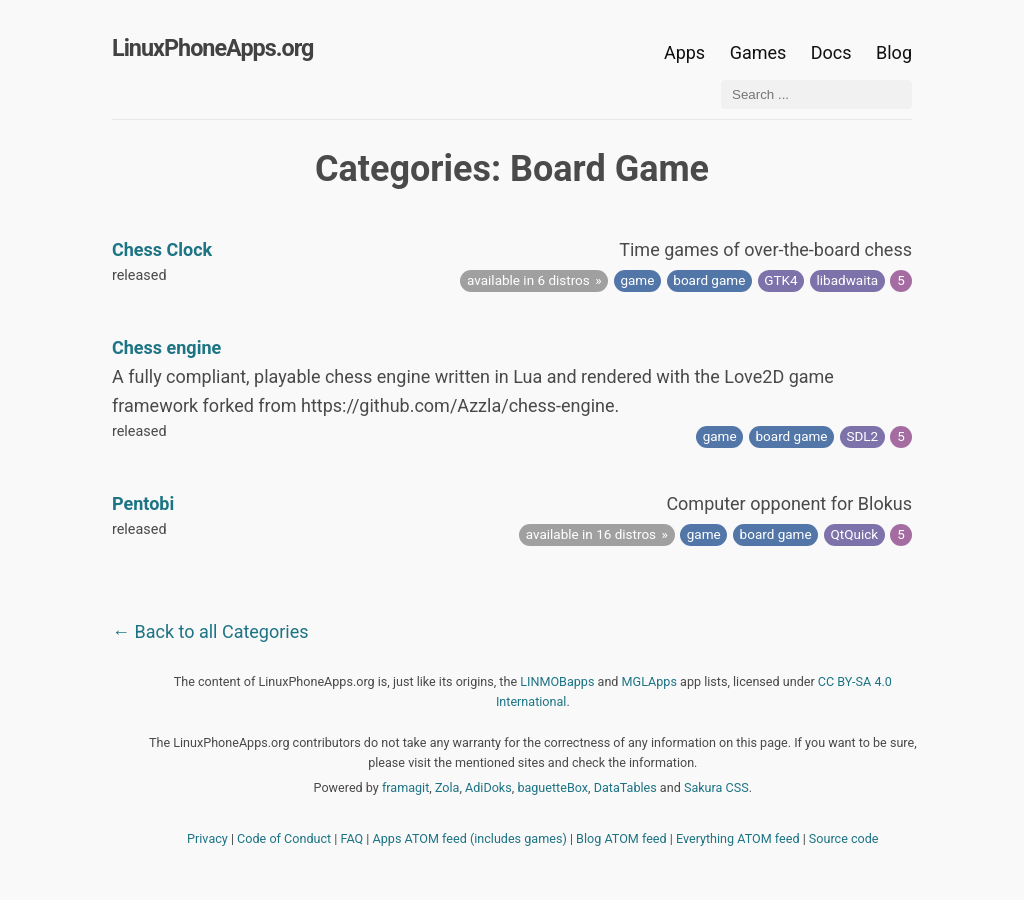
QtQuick (855, 534)
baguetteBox (552, 787)
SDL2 (862, 436)
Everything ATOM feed (738, 838)
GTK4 (780, 280)
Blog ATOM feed (621, 838)
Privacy (207, 838)
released (139, 275)
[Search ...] (816, 94)
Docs (833, 52)
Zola (447, 787)
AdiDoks (488, 787)
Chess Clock (162, 249)
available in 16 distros (591, 534)
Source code (844, 838)
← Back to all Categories (210, 631)
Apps (684, 52)
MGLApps (649, 681)
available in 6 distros (528, 280)
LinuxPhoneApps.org (212, 48)
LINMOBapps (557, 681)
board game (709, 280)
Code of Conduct (284, 838)
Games (758, 52)
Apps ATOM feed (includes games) (470, 838)
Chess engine (166, 347)
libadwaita (848, 280)
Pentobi (143, 503)
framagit (405, 787)
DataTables (625, 787)
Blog (894, 52)
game (637, 280)
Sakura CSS (716, 787)
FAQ (352, 838)
